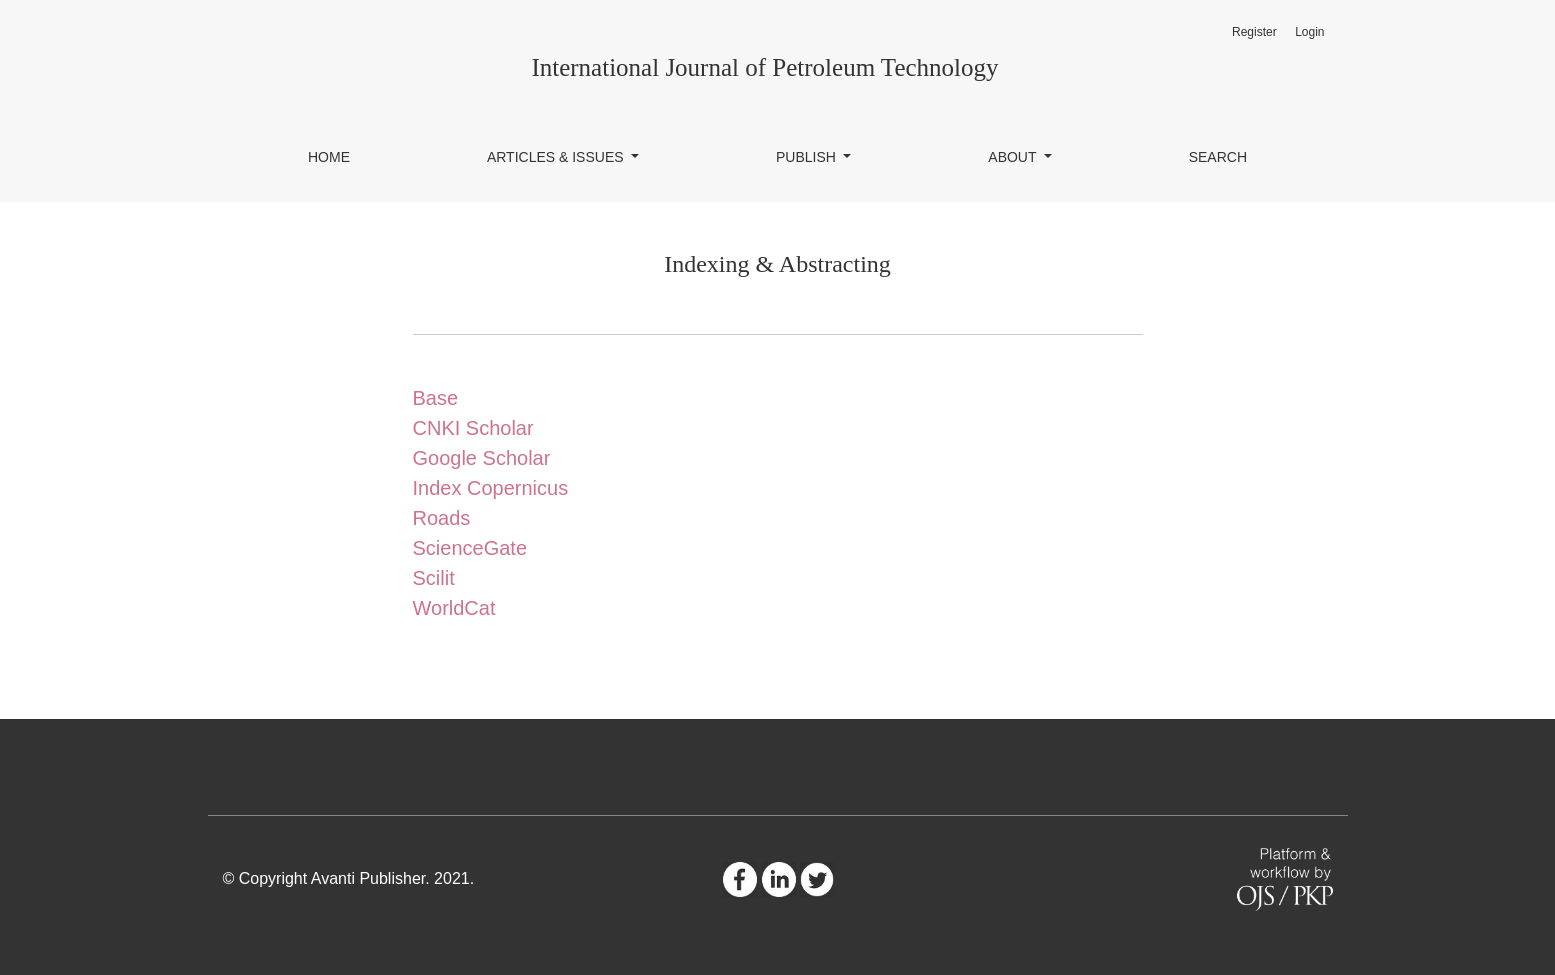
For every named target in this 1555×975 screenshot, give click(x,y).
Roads (442, 518)
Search (1218, 157)
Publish (808, 157)
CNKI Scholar (473, 428)
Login (1309, 32)
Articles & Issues (557, 157)
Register (1254, 32)
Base (436, 398)
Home (329, 157)
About (1014, 157)
